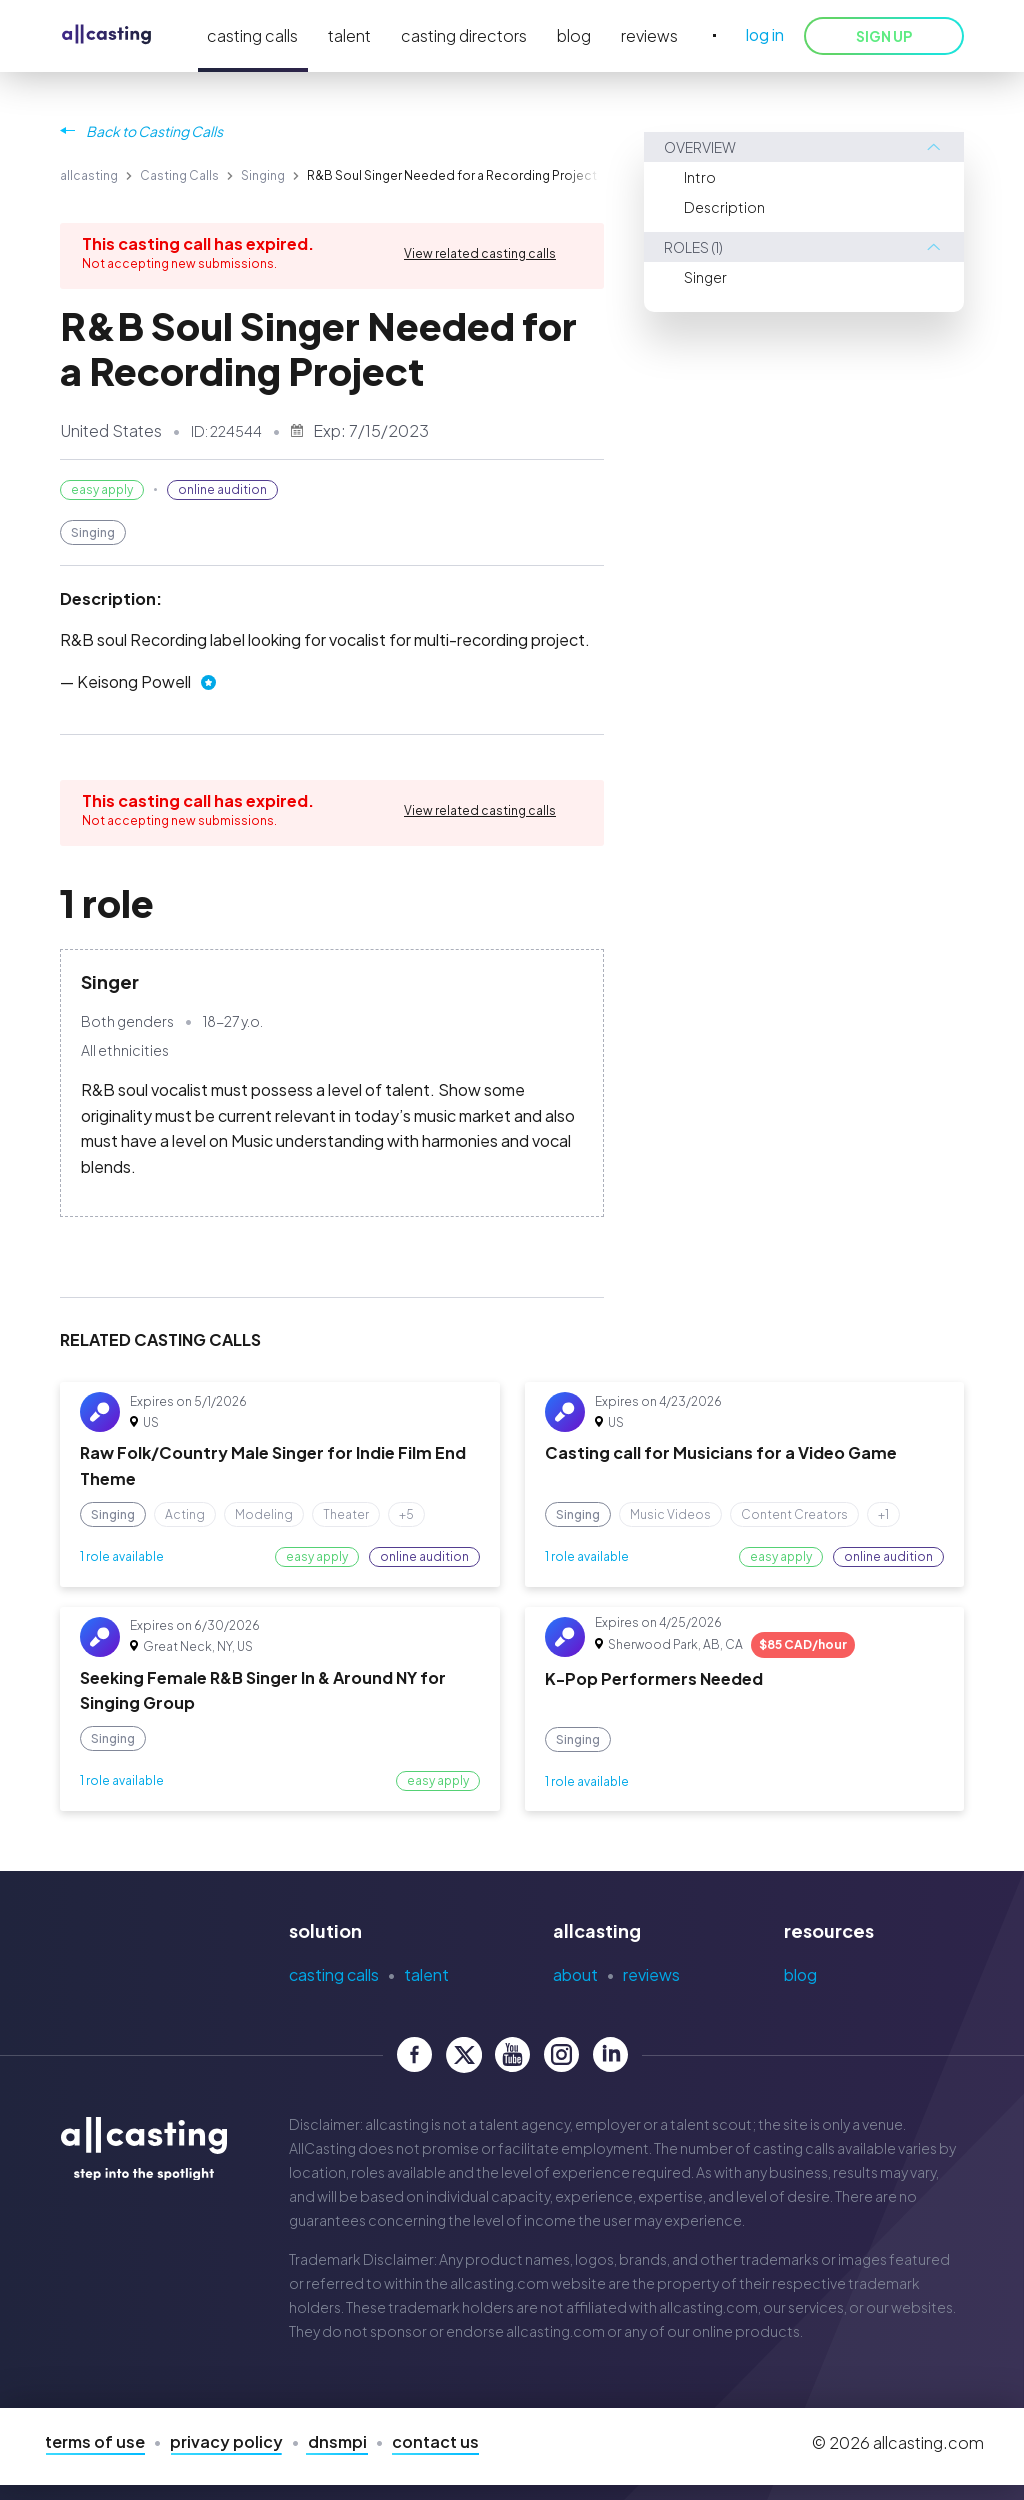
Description (724, 207)
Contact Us (435, 2441)
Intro (700, 177)
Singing (263, 175)
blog (574, 35)
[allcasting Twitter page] (463, 2054)
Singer (705, 277)
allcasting (89, 175)
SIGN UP (884, 36)
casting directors (464, 35)
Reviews (651, 1974)
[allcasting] (106, 35)
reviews (649, 35)
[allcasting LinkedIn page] (610, 2054)
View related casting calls (480, 253)
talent (349, 35)
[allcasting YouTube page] (512, 2054)
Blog (800, 1974)
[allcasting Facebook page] (414, 2054)
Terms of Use (95, 2441)
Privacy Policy (226, 2441)
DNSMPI (337, 2441)
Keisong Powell (134, 681)
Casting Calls (179, 175)
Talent (426, 1974)
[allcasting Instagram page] (561, 2054)
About (575, 1974)
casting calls (252, 35)
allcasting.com (499, 2283)
